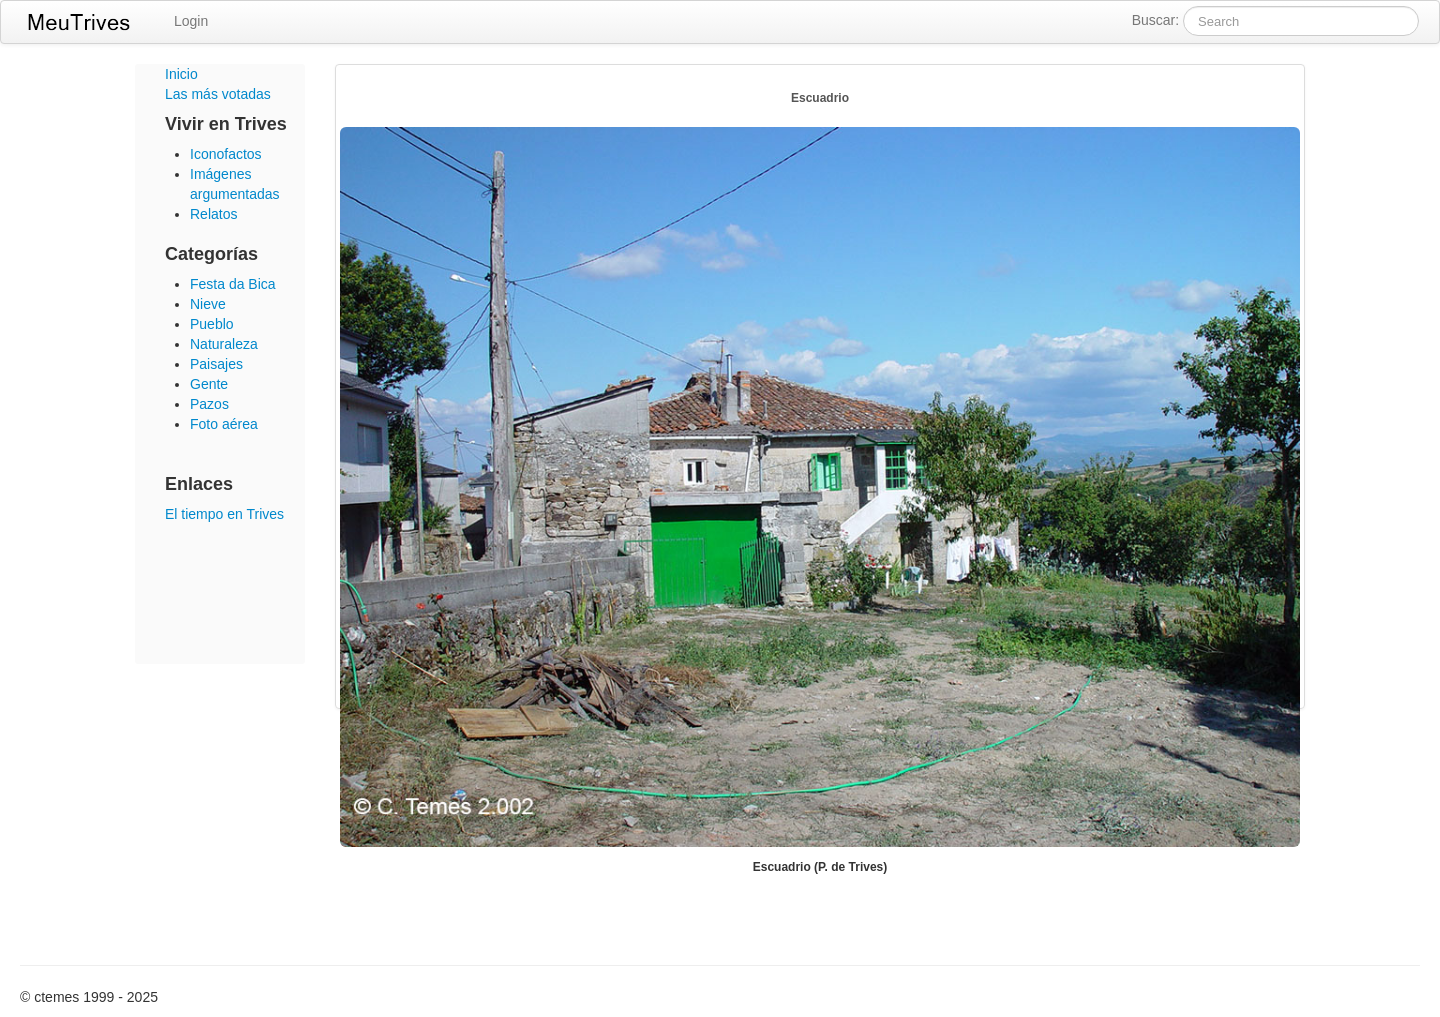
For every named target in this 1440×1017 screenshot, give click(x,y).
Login (191, 21)
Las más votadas (218, 94)
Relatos (213, 214)
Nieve (208, 304)
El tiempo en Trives (224, 514)
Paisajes (216, 364)
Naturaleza (224, 344)
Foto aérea (224, 424)
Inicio (181, 74)
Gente (209, 384)
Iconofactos (226, 154)
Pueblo (212, 324)
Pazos (209, 404)
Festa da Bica (233, 284)
